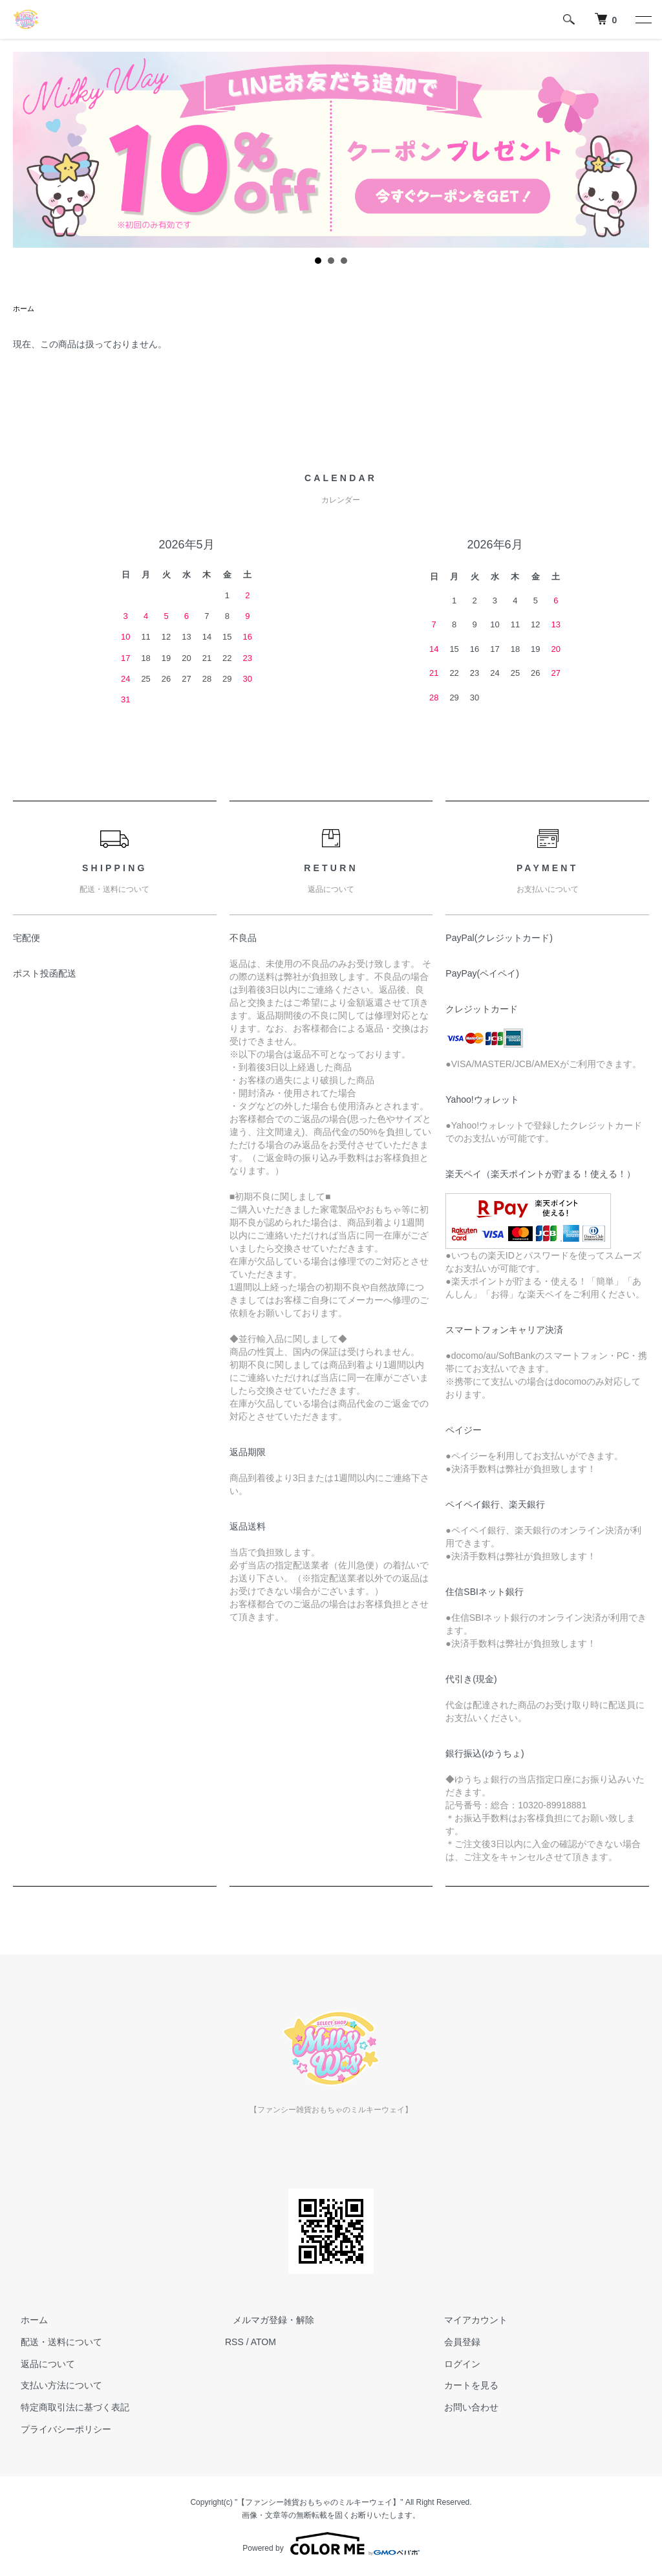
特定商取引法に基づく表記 (67, 2408)
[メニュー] (642, 19)
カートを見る (464, 2386)
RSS (234, 2343)
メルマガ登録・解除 (265, 2321)
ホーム (24, 309)
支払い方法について (53, 2386)
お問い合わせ (464, 2408)
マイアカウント (468, 2321)
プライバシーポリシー (58, 2430)
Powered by (330, 2545)
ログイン (455, 2365)
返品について (40, 2365)
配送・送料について (53, 2343)
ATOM (263, 2343)
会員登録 (455, 2343)
